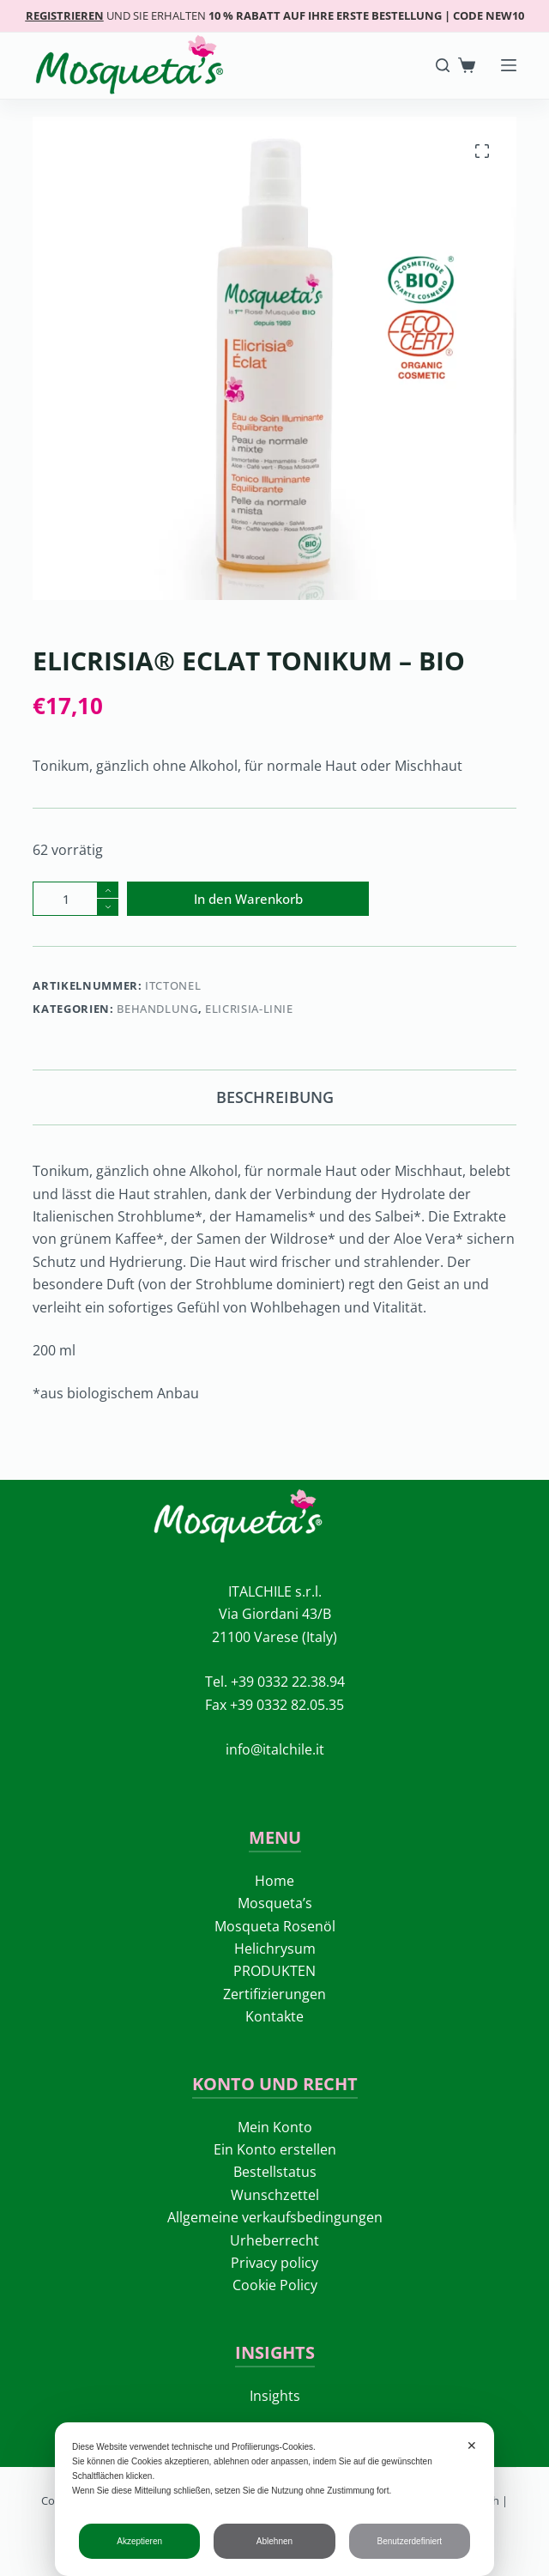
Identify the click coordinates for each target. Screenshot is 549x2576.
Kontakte (274, 2016)
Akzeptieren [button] (139, 2541)
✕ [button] (472, 2445)
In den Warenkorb (248, 898)
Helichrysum (275, 1948)
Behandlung (157, 1008)
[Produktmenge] (75, 899)
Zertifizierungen (274, 1994)
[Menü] (508, 65)
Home (274, 1880)
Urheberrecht (274, 2240)
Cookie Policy (274, 2285)
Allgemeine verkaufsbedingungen (275, 2217)
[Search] (442, 65)
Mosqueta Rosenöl (274, 1926)
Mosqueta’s (275, 1903)
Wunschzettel (275, 2194)
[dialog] (274, 2499)
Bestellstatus (275, 2171)
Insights (275, 2395)
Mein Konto (275, 2127)
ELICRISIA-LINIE (249, 1008)
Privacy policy (274, 2262)
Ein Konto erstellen (275, 2149)
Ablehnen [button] (274, 2541)
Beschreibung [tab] (275, 1097)
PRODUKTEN (274, 1970)
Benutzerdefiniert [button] (410, 2541)
